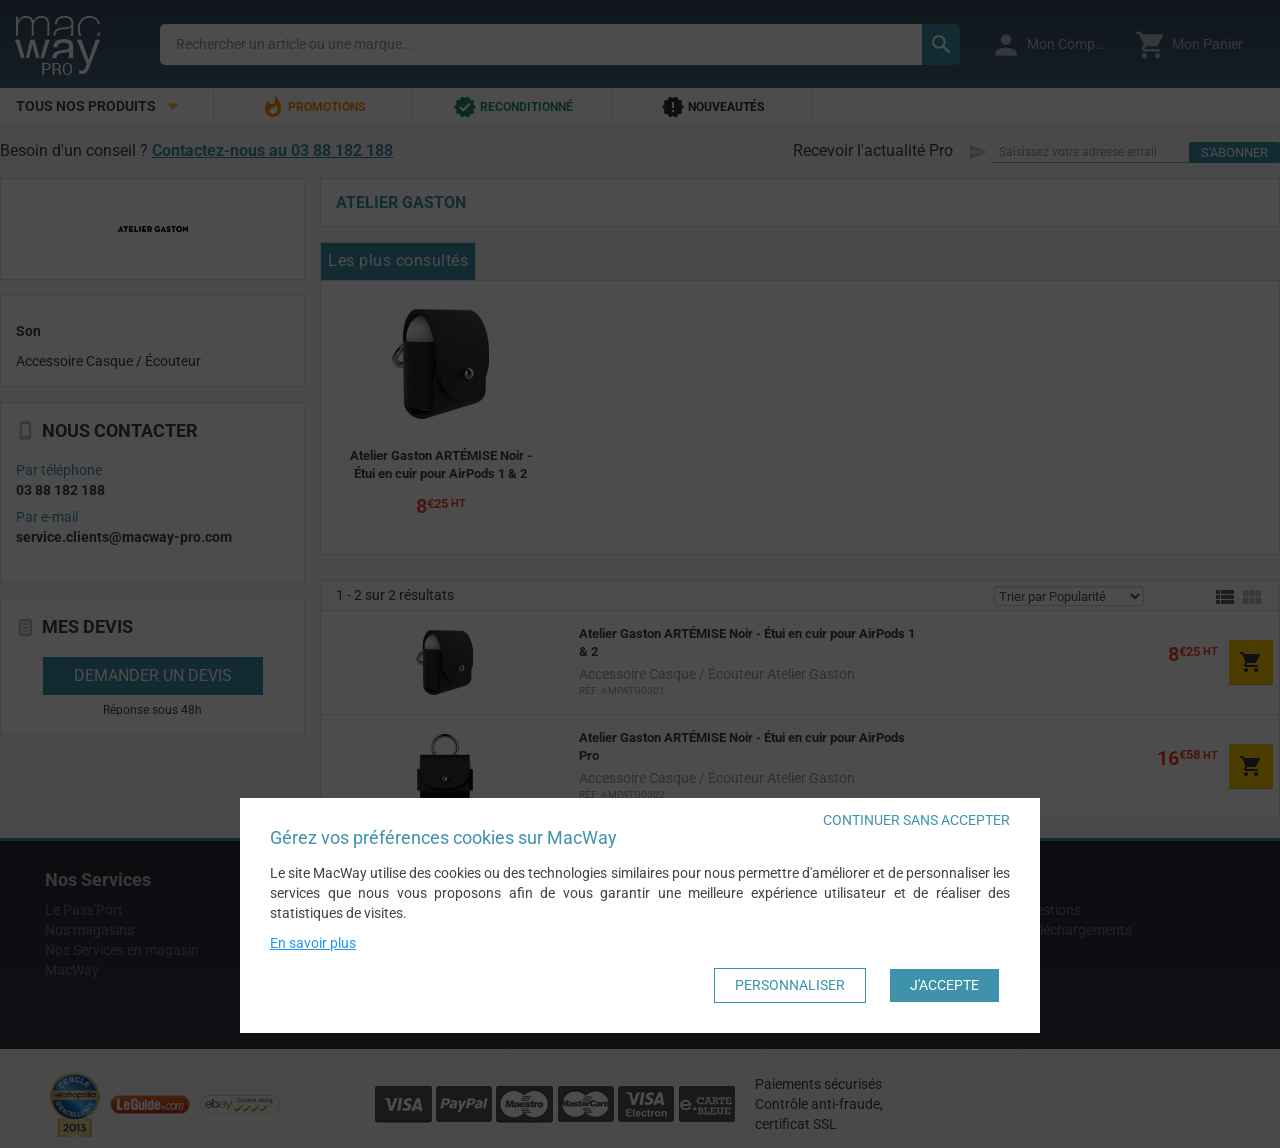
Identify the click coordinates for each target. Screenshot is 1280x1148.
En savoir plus (313, 943)
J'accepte (944, 985)
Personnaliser (790, 985)
